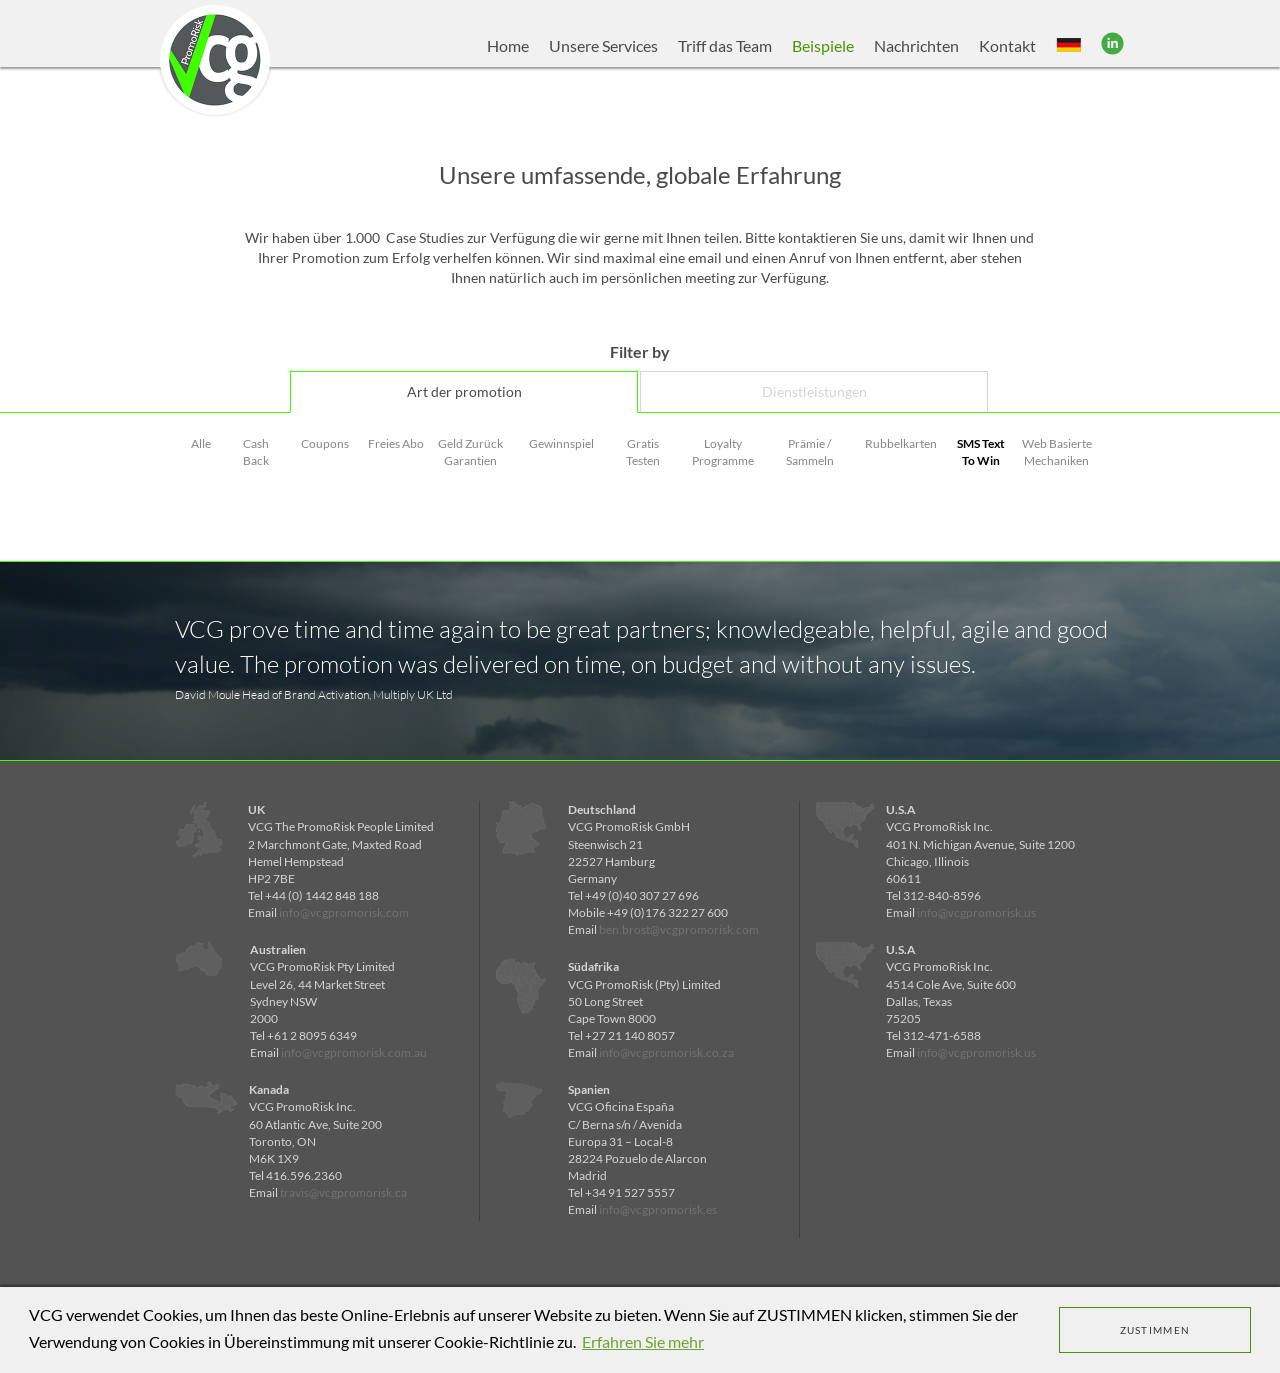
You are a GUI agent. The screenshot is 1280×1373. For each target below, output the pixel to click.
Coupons (325, 443)
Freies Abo (396, 443)
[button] (1068, 46)
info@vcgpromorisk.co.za (666, 1052)
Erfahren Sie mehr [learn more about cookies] (643, 1341)
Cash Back (256, 452)
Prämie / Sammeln (810, 452)
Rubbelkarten (901, 443)
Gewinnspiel (561, 443)
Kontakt (1007, 45)
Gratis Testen (643, 452)
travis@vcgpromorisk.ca (343, 1192)
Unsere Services (603, 45)
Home (508, 45)
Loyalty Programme (723, 452)
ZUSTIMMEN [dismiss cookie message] (1155, 1330)
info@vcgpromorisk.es (658, 1209)
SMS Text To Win (981, 452)
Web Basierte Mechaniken (1057, 452)
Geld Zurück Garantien (470, 452)
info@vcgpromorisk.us (976, 912)
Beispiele (823, 45)
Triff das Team (725, 45)
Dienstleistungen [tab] (814, 391)
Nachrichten (916, 45)
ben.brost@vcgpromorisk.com (679, 929)
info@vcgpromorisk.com (344, 912)
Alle (201, 443)
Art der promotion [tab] (464, 391)
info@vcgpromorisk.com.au (354, 1052)
